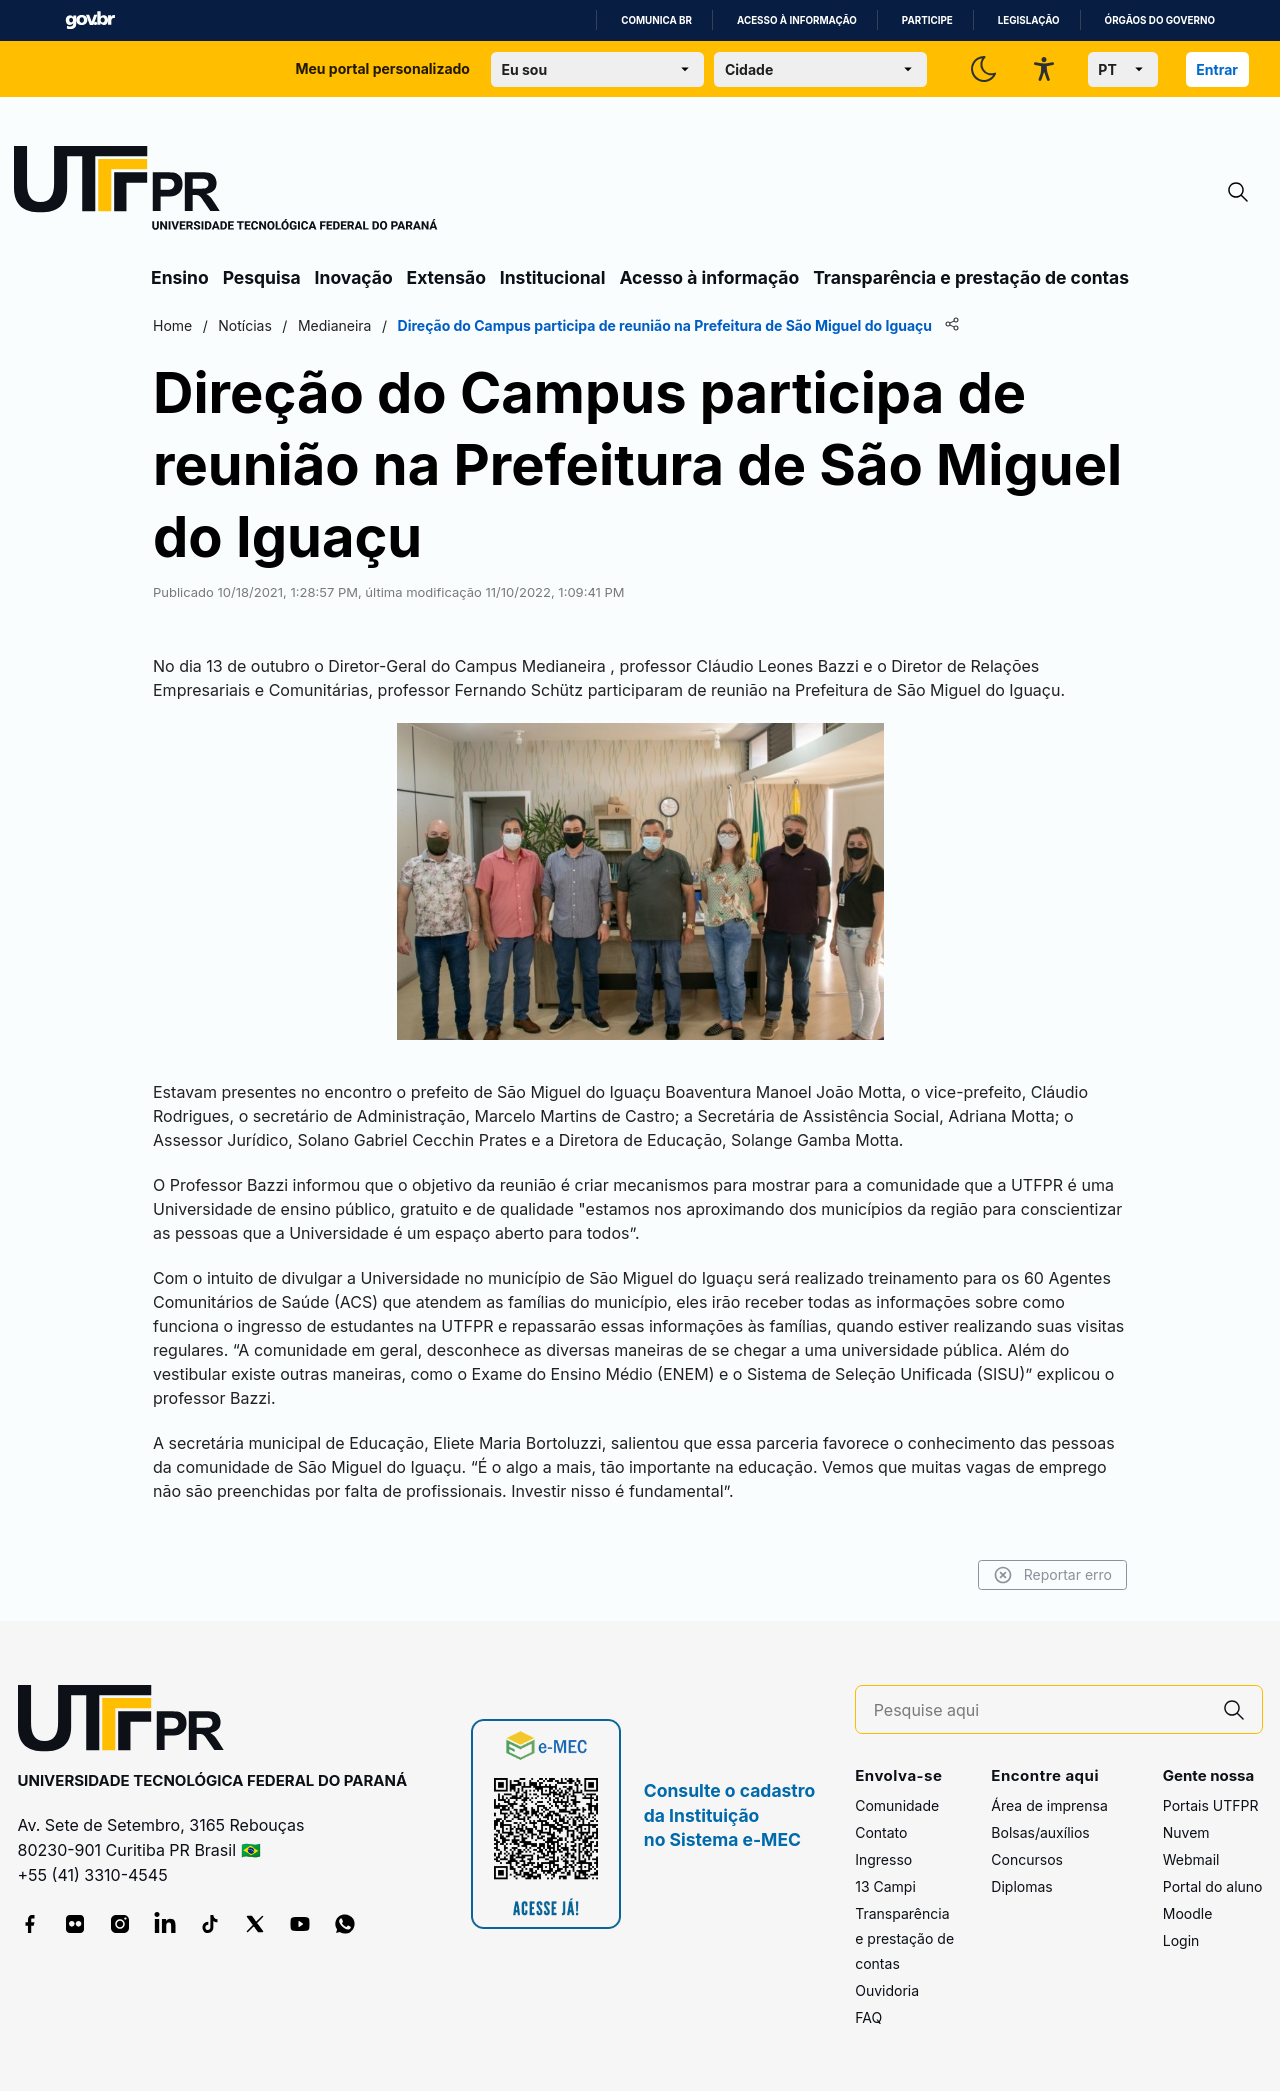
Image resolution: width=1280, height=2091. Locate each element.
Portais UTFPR (1211, 1805)
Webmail (1191, 1859)
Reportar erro (1052, 1575)
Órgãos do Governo (1160, 20)
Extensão (446, 277)
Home (172, 325)
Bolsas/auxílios (1040, 1832)
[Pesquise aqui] (1040, 1710)
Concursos (1027, 1859)
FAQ (868, 2017)
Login (1181, 1940)
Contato (881, 1832)
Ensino (180, 277)
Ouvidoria (887, 1990)
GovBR (90, 20)
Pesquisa (262, 277)
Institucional (553, 277)
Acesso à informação (797, 20)
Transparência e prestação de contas (971, 277)
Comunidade (897, 1805)
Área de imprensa (1049, 1805)
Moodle (1188, 1913)
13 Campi (885, 1886)
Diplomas (1021, 1886)
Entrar (1217, 69)
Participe (927, 20)
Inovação (354, 277)
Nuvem (1186, 1832)
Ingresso (883, 1859)
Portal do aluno (1213, 1886)
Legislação (1029, 20)
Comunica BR (656, 20)
